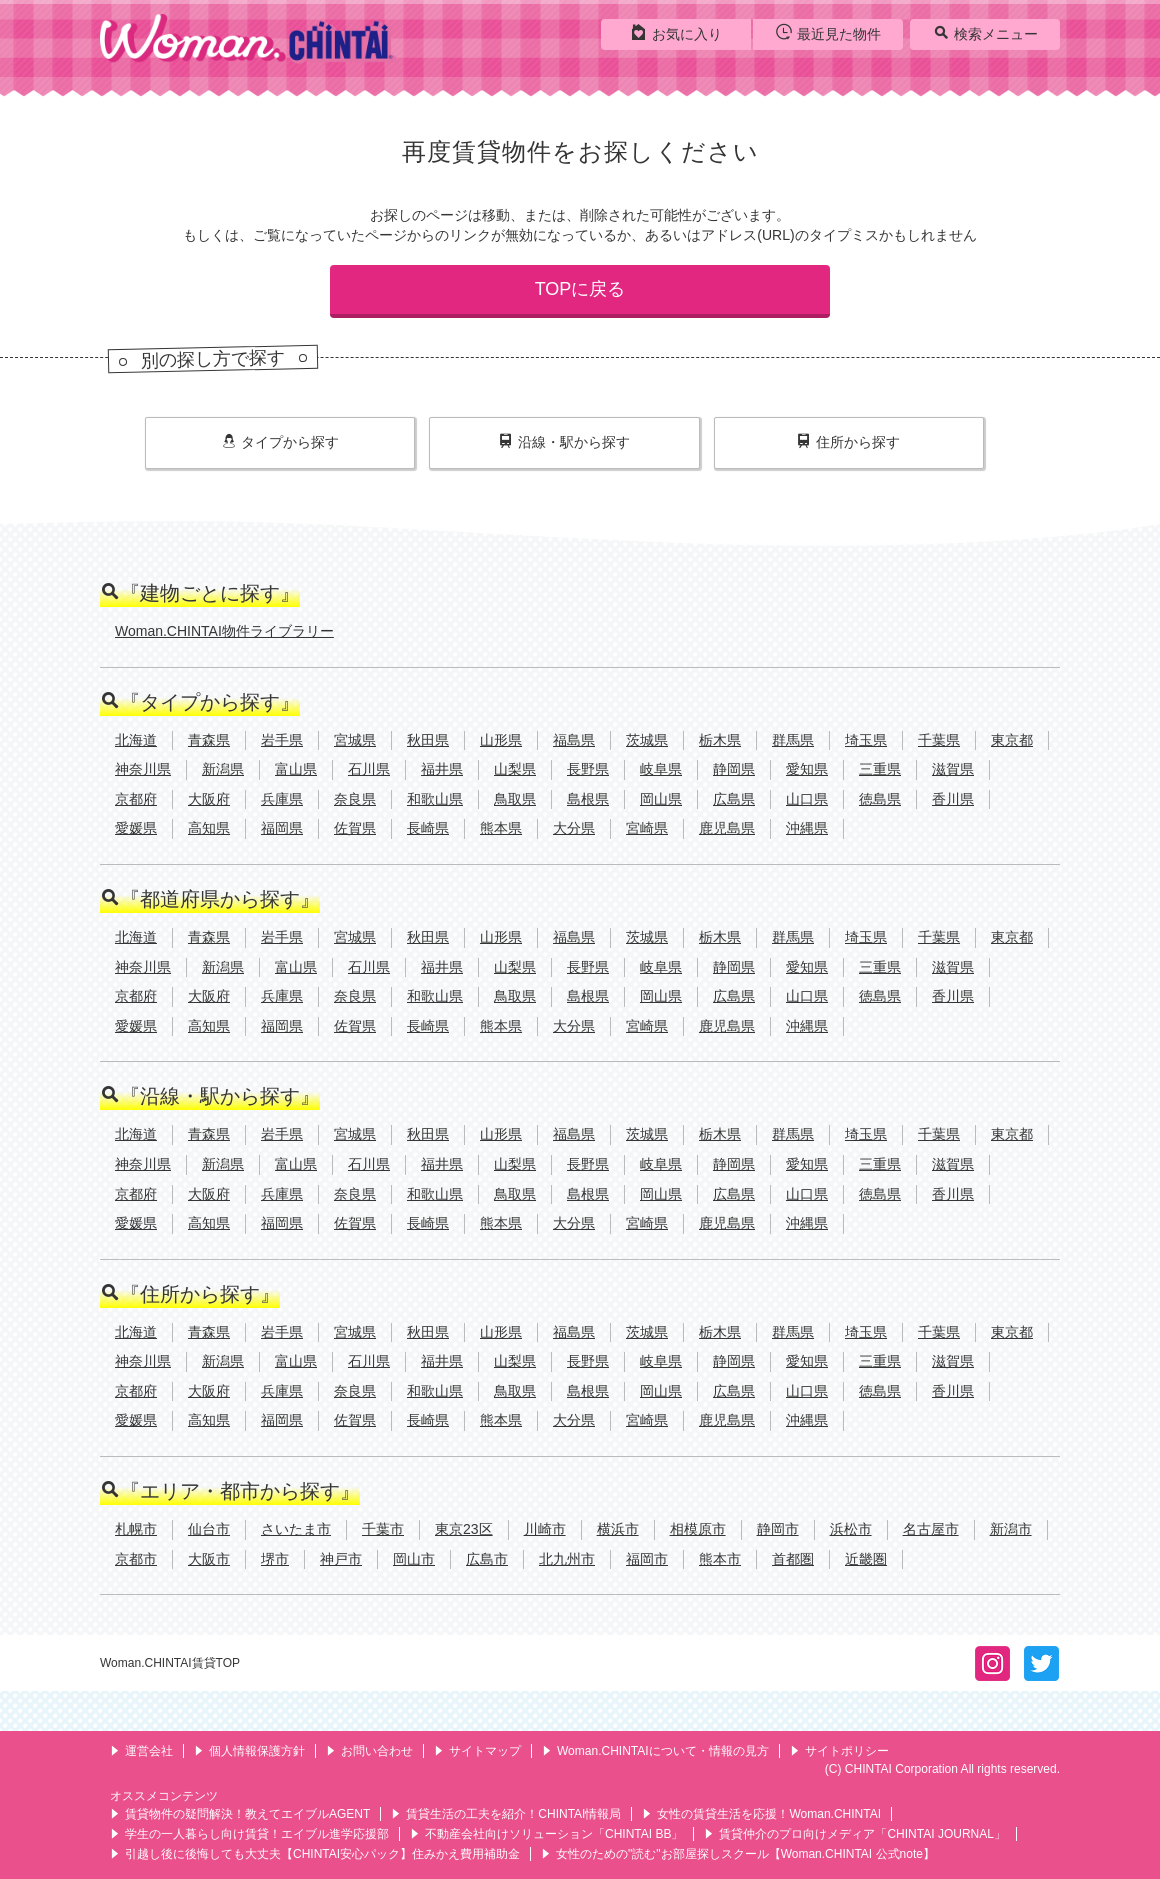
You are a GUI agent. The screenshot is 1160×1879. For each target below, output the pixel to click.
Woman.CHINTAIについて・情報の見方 (655, 1751)
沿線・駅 (564, 442)
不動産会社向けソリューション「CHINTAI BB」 (546, 1834)
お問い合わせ (369, 1751)
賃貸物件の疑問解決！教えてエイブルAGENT (240, 1814)
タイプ (280, 442)
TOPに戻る (580, 289)
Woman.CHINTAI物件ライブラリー (224, 631)
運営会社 (141, 1751)
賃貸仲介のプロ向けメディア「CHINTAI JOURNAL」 (854, 1834)
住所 (848, 442)
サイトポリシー (839, 1751)
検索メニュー (985, 33)
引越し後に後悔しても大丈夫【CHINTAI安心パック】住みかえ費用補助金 (315, 1854)
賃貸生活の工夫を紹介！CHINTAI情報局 (506, 1814)
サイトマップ (477, 1751)
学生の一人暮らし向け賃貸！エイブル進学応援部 (249, 1834)
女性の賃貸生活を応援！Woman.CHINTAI (761, 1814)
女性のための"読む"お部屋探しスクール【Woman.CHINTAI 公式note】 (738, 1854)
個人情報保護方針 (249, 1751)
